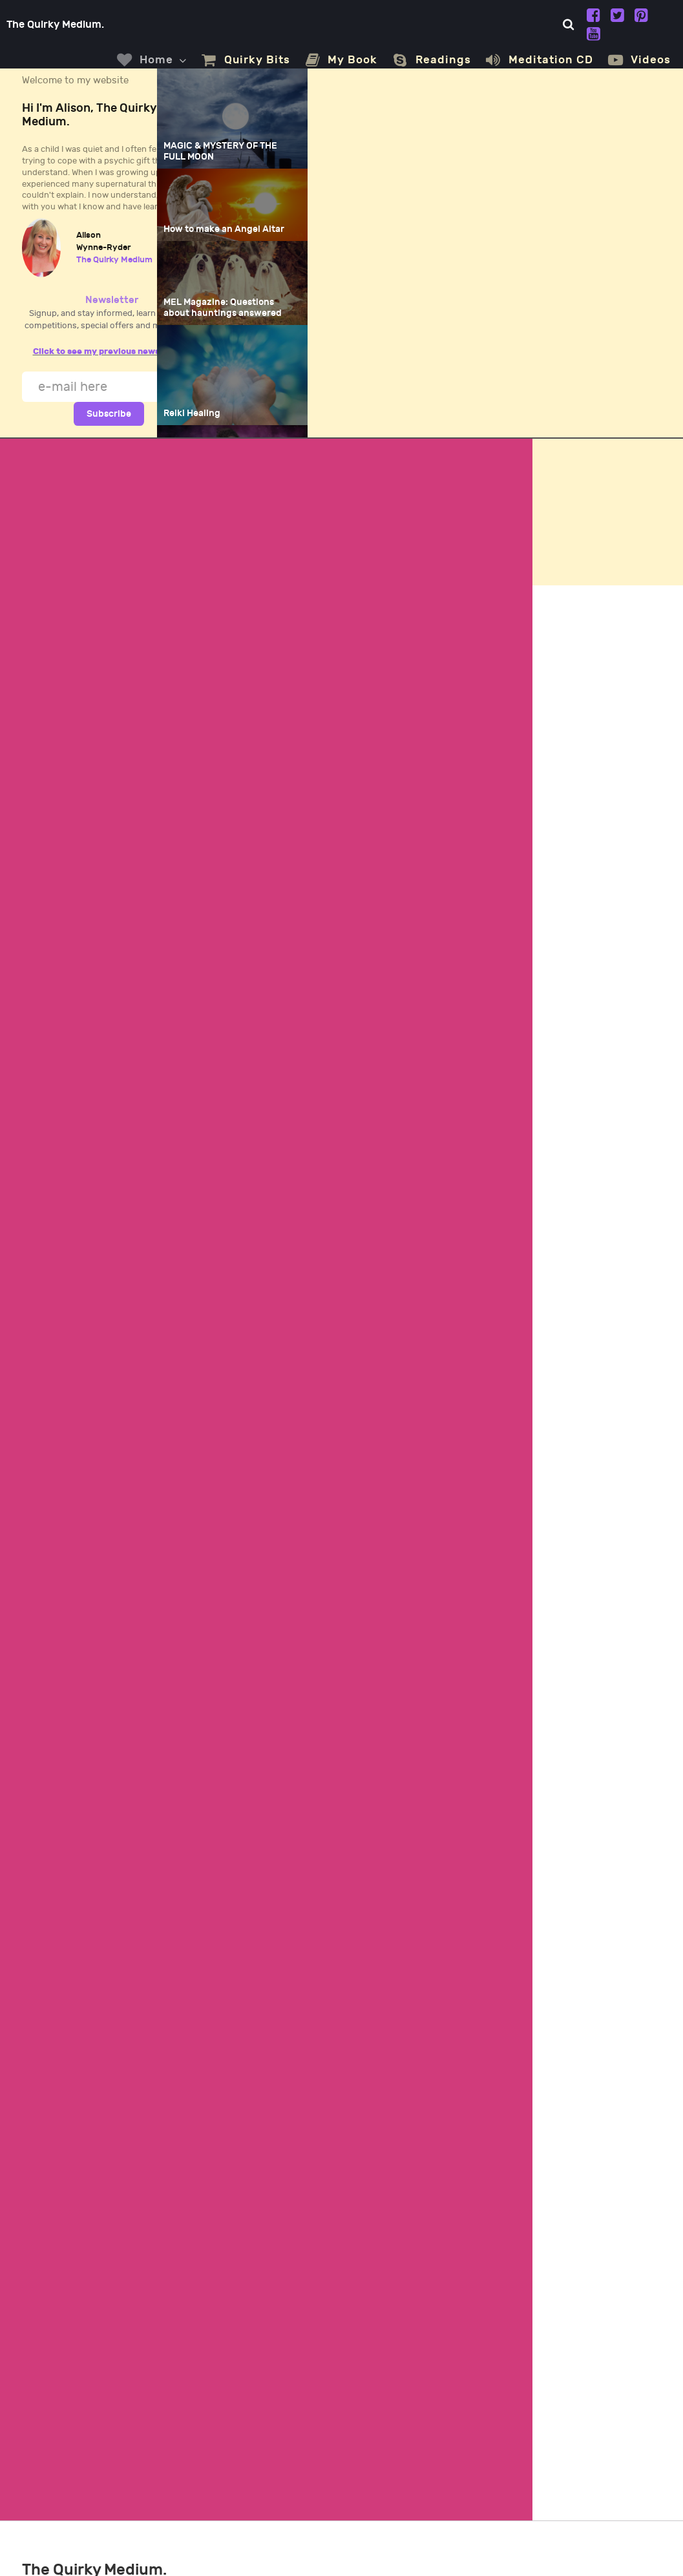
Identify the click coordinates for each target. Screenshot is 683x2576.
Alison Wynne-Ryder (148, 2546)
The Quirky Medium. (62, 25)
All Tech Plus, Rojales (608, 2546)
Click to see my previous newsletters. (112, 351)
